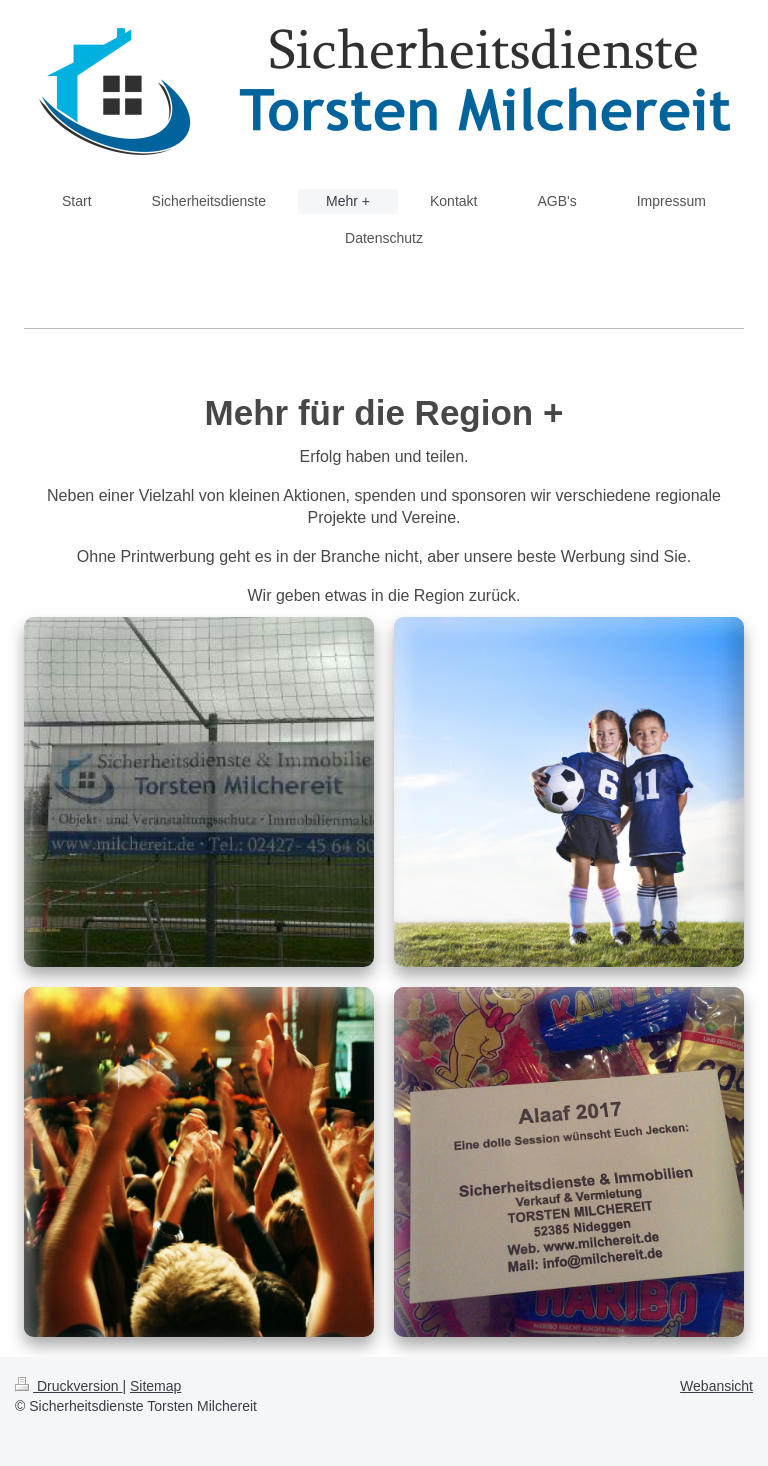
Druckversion (68, 1386)
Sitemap (155, 1386)
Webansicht (716, 1386)
